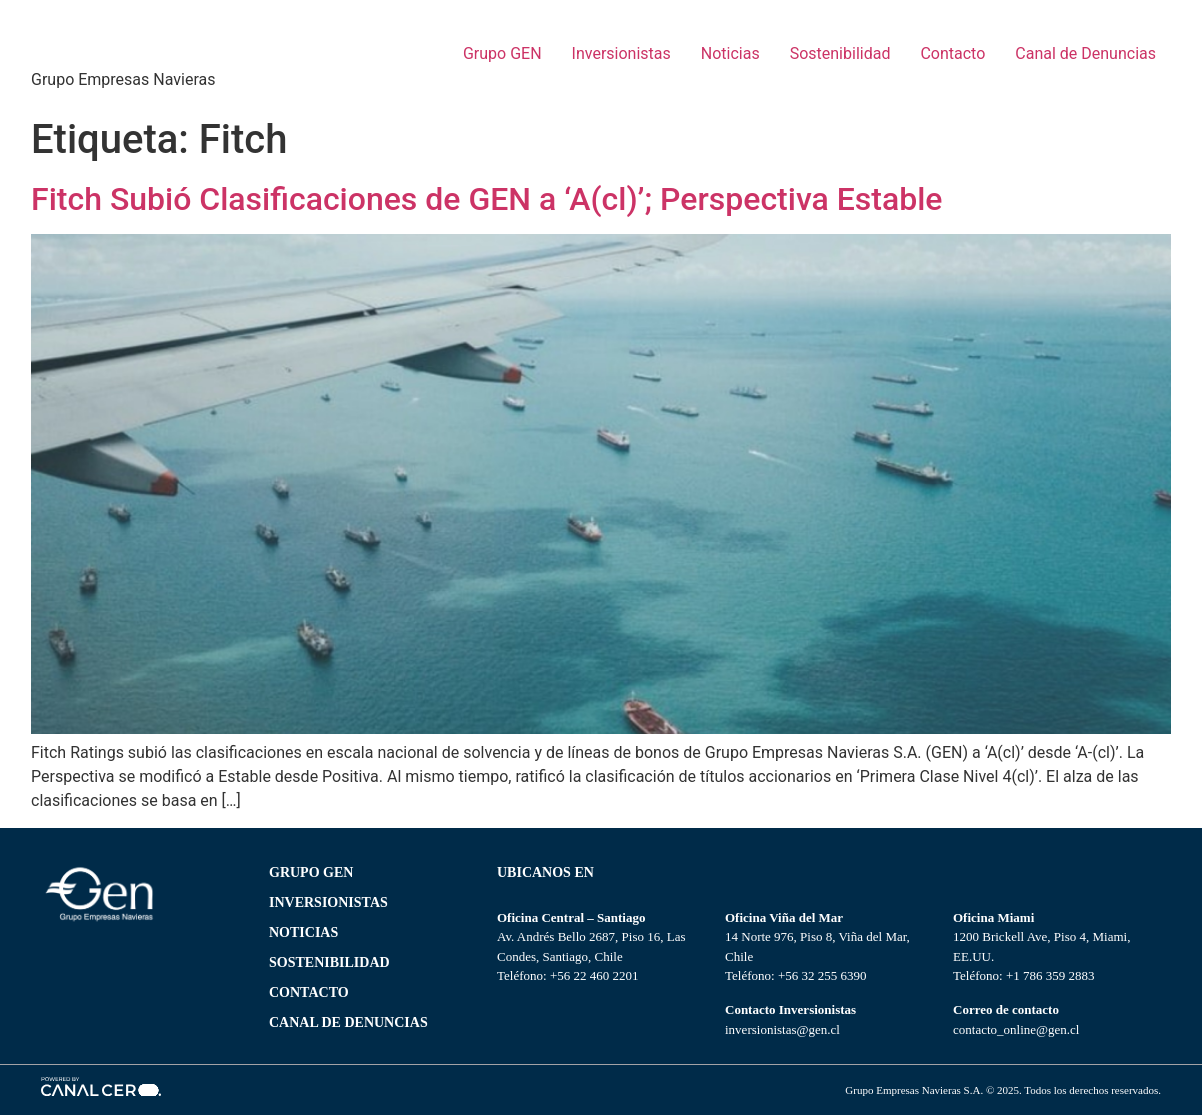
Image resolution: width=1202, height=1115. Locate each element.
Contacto (952, 53)
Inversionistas (621, 53)
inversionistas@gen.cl (782, 1029)
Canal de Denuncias (1085, 53)
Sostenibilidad (840, 53)
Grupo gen (311, 872)
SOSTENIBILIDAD (329, 962)
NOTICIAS (303, 932)
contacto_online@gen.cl (1016, 1029)
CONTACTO (309, 992)
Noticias (730, 53)
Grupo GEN (502, 53)
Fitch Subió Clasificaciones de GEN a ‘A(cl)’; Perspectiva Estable (486, 199)
